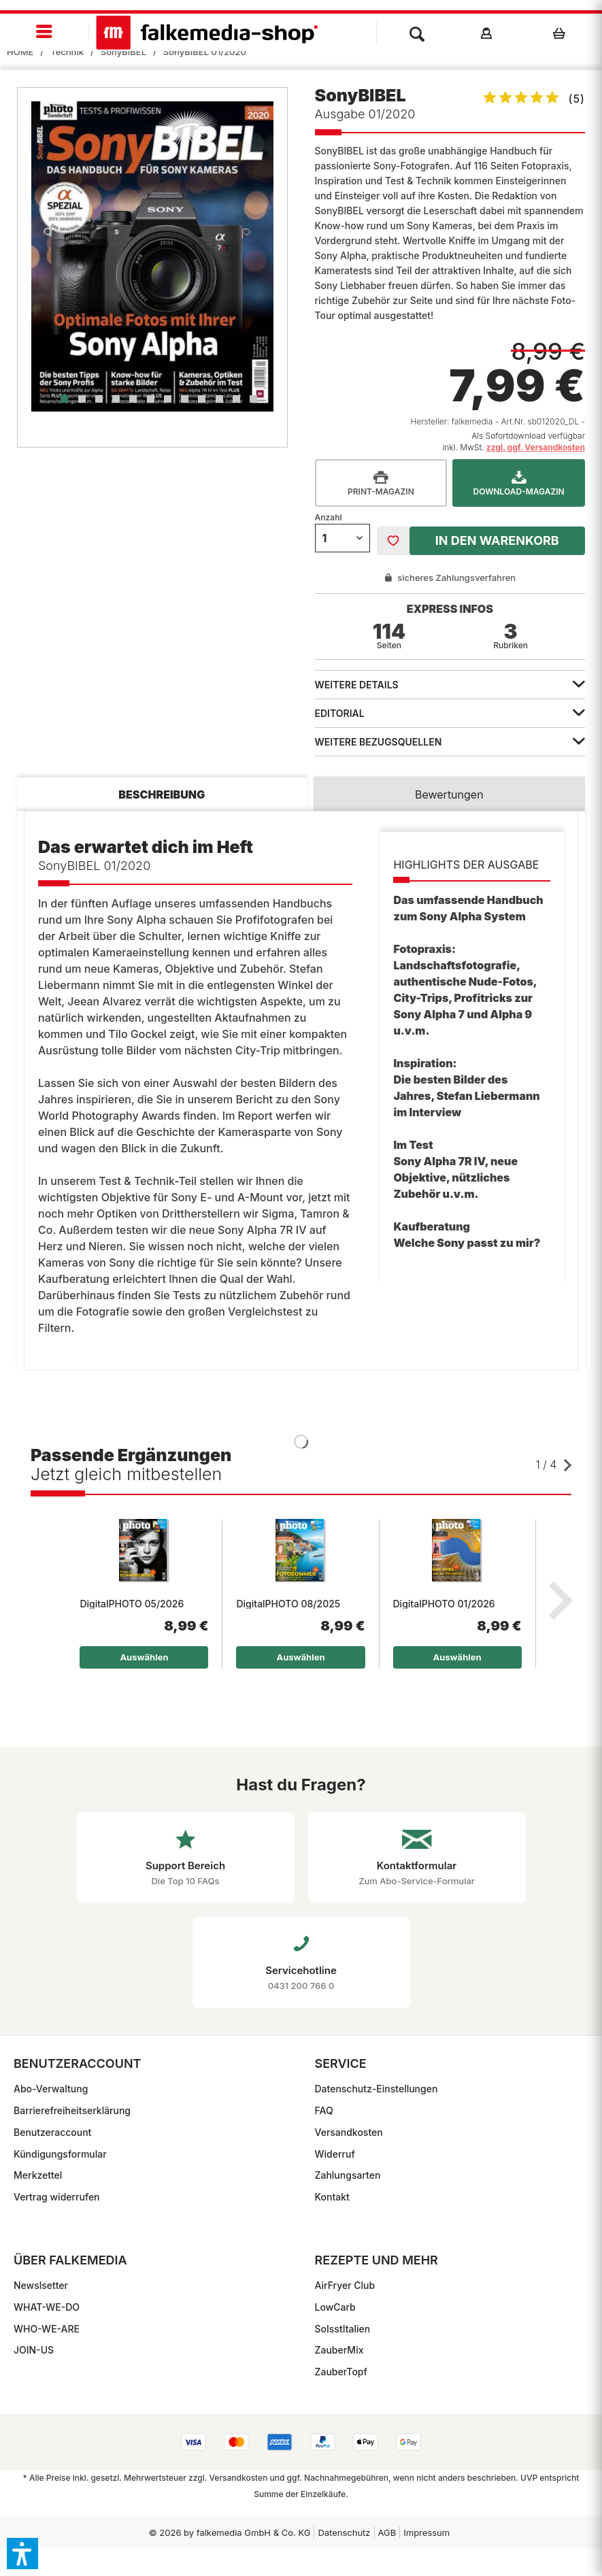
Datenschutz (344, 2532)
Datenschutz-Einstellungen (376, 2088)
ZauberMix (339, 2350)
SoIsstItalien (343, 2329)
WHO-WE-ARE (47, 2329)
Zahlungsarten (348, 2175)
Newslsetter (41, 2285)
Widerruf (335, 2154)
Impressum (426, 2532)
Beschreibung (161, 794)
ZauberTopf (341, 2371)
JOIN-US (34, 2350)
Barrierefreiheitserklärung (72, 2110)
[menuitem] (44, 32)
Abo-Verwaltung (51, 2088)
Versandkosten (349, 2132)
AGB (387, 2532)
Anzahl (328, 517)
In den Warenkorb (497, 540)
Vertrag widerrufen (57, 2197)
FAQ (324, 2110)
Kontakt (332, 2197)
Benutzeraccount (52, 2132)
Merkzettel (38, 2175)
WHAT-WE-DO (47, 2307)
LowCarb (335, 2307)
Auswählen (144, 1657)
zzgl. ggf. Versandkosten (535, 447)
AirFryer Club (345, 2285)
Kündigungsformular (60, 2154)
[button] (22, 2553)
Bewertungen (449, 794)
